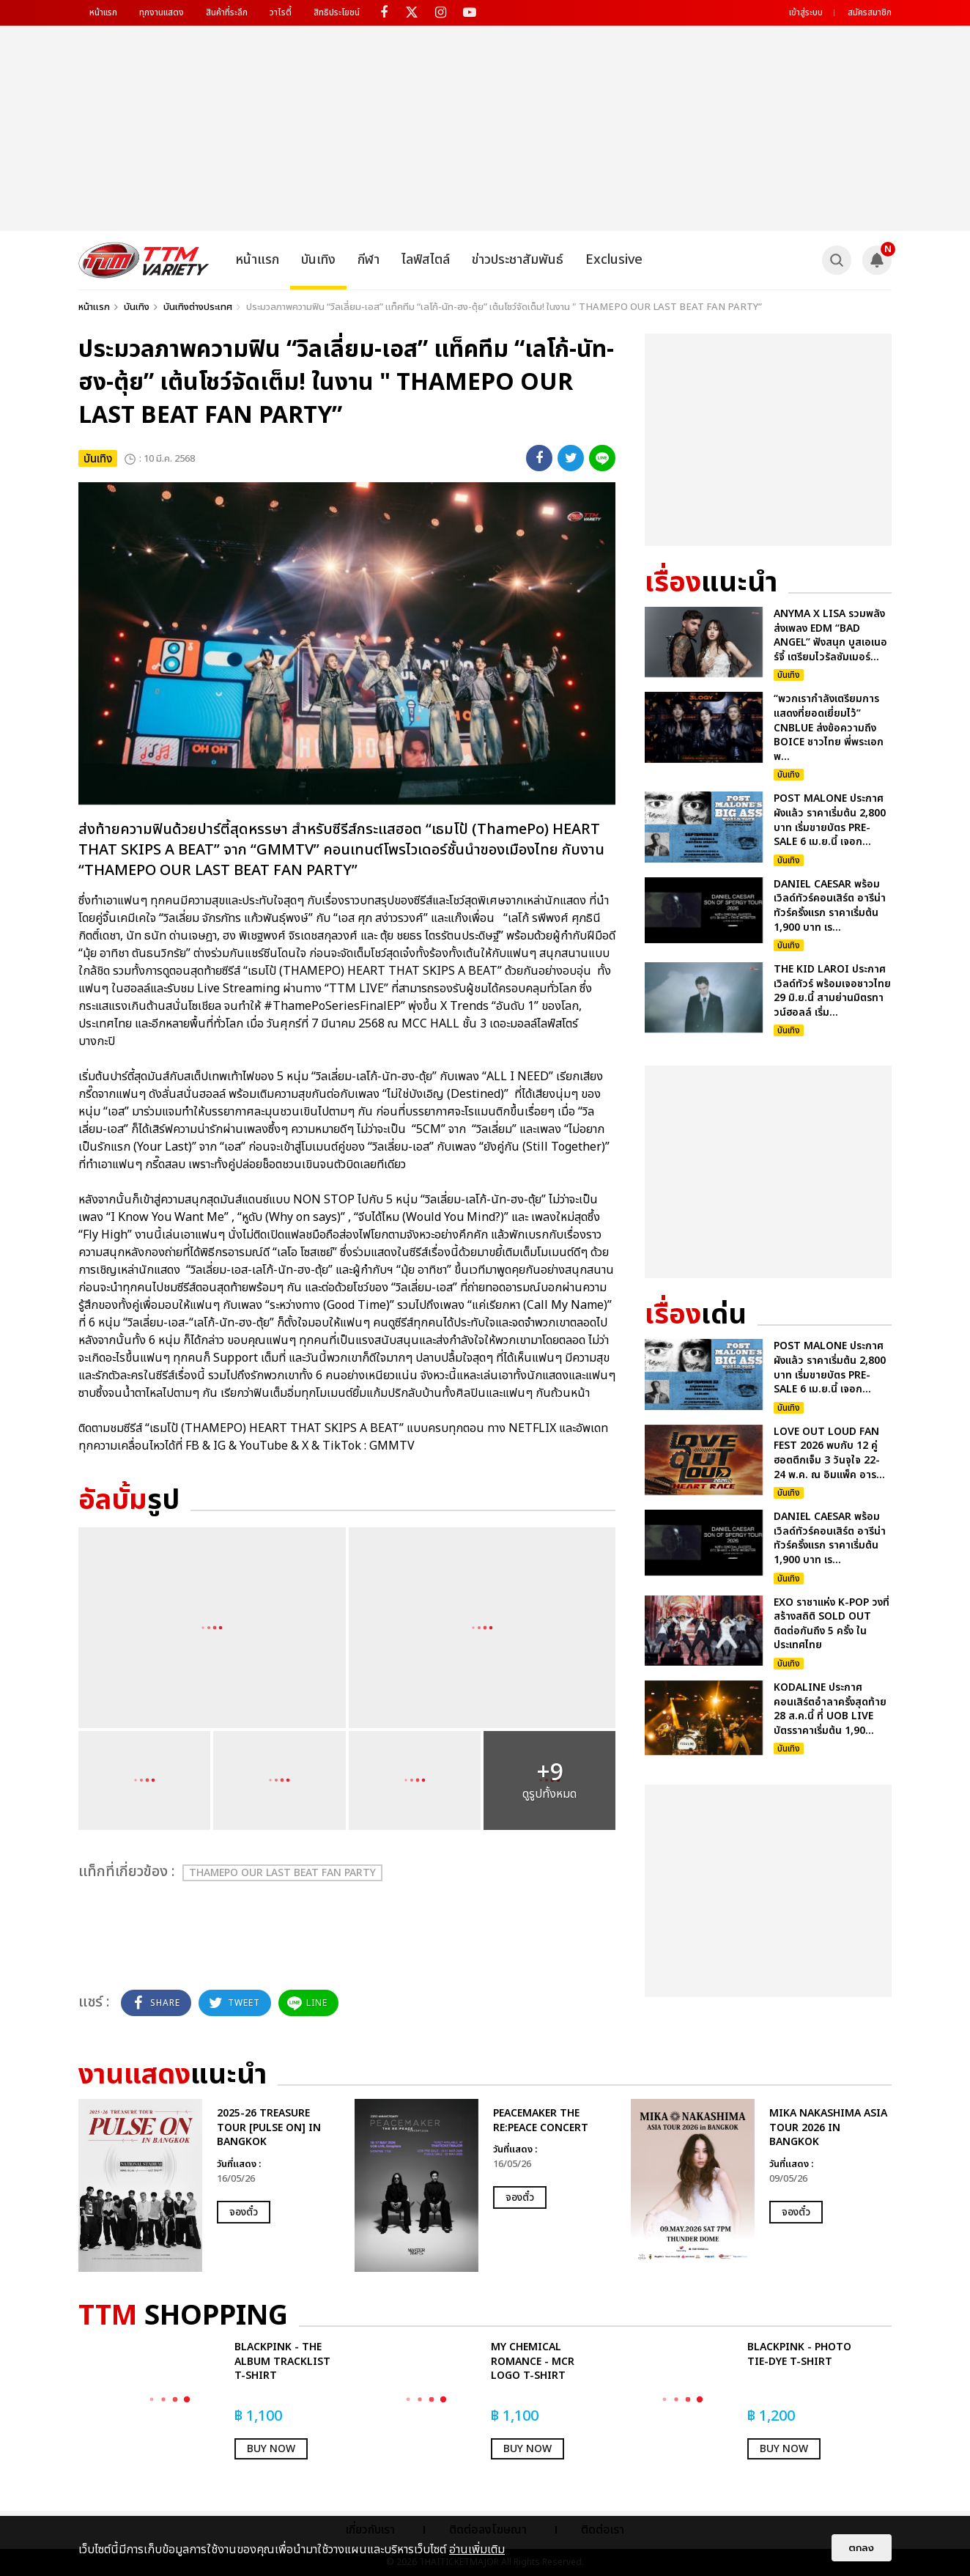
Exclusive (614, 260)
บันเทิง (318, 260)
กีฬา (369, 260)
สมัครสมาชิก (870, 12)
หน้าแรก (103, 12)
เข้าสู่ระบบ (806, 12)
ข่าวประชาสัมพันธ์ (517, 260)
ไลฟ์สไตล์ (425, 260)
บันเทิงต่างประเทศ (197, 307)
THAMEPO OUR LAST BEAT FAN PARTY (282, 1873)
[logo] (144, 260)
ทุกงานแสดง (161, 12)
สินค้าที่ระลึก (227, 12)
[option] (209, 2185)
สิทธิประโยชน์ (337, 12)
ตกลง (861, 2547)
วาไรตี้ (281, 12)
